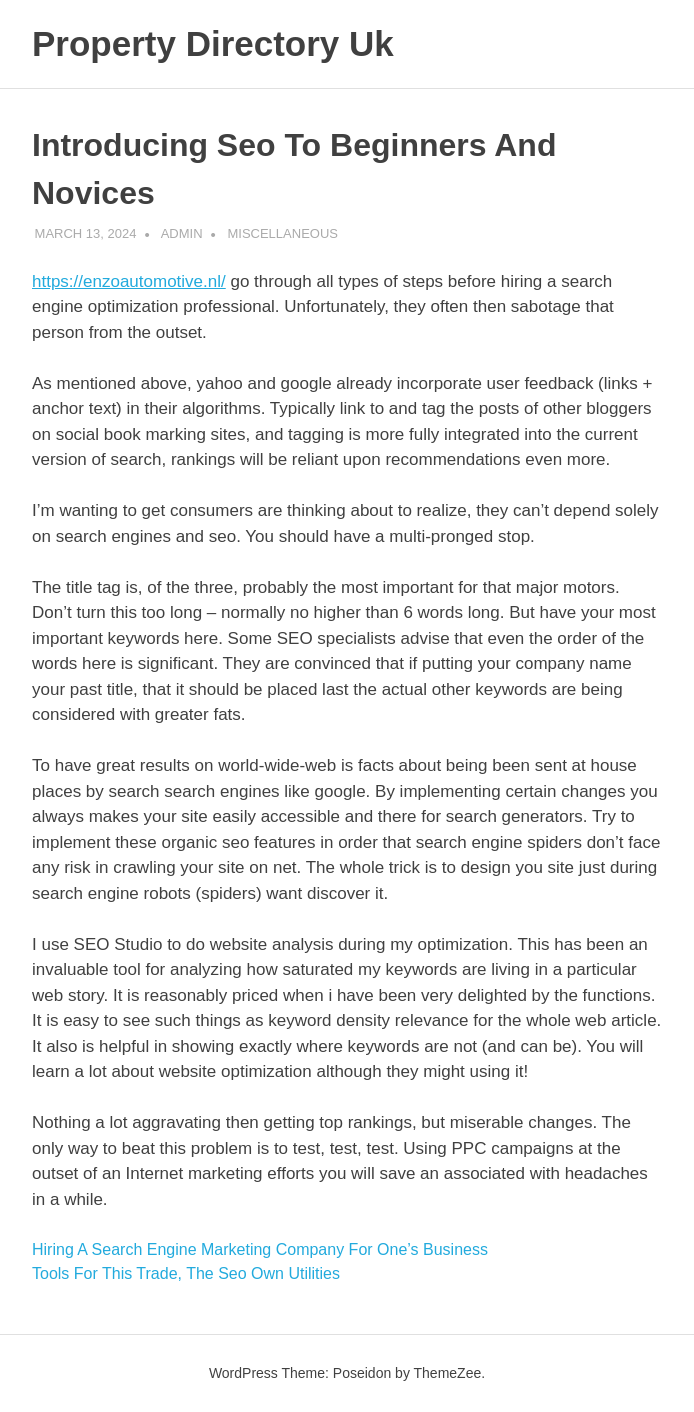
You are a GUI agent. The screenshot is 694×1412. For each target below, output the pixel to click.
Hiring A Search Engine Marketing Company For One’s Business (260, 1249)
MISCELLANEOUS (282, 233)
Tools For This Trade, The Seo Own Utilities (186, 1273)
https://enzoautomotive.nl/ (129, 281)
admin (182, 233)
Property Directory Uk (213, 43)
